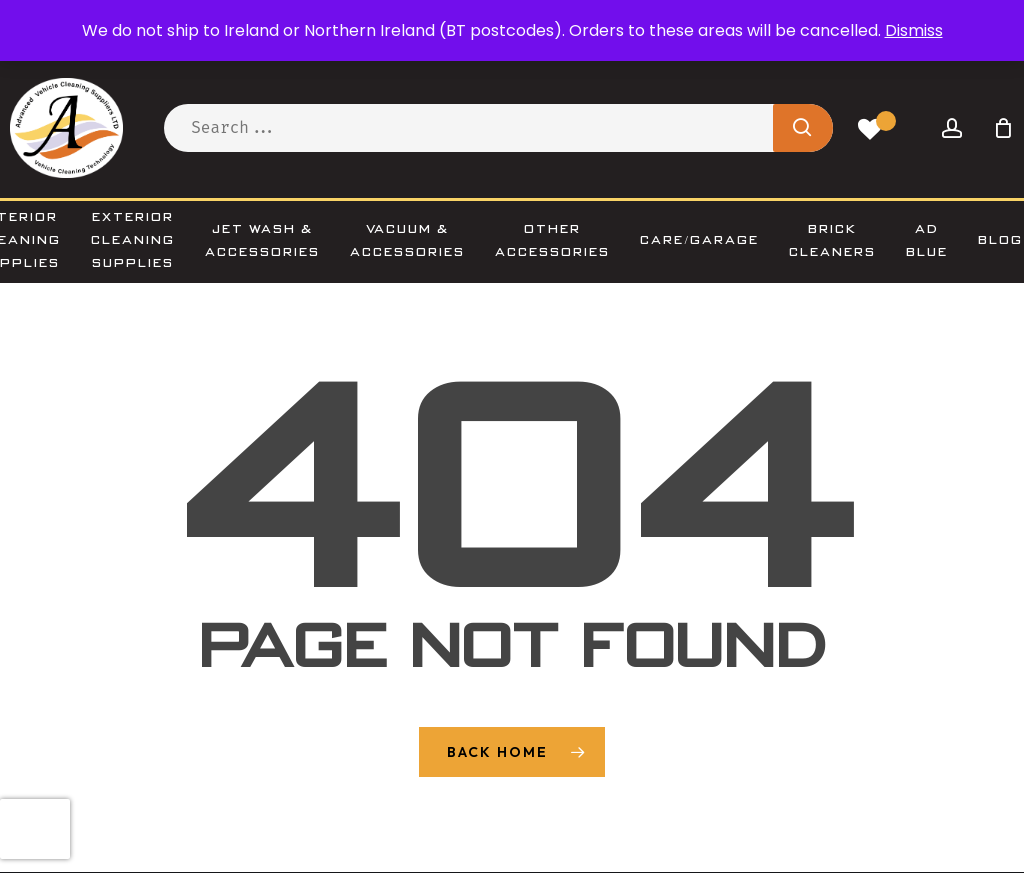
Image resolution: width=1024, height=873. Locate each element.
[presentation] (35, 829)
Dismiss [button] (914, 30)
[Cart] (1003, 128)
